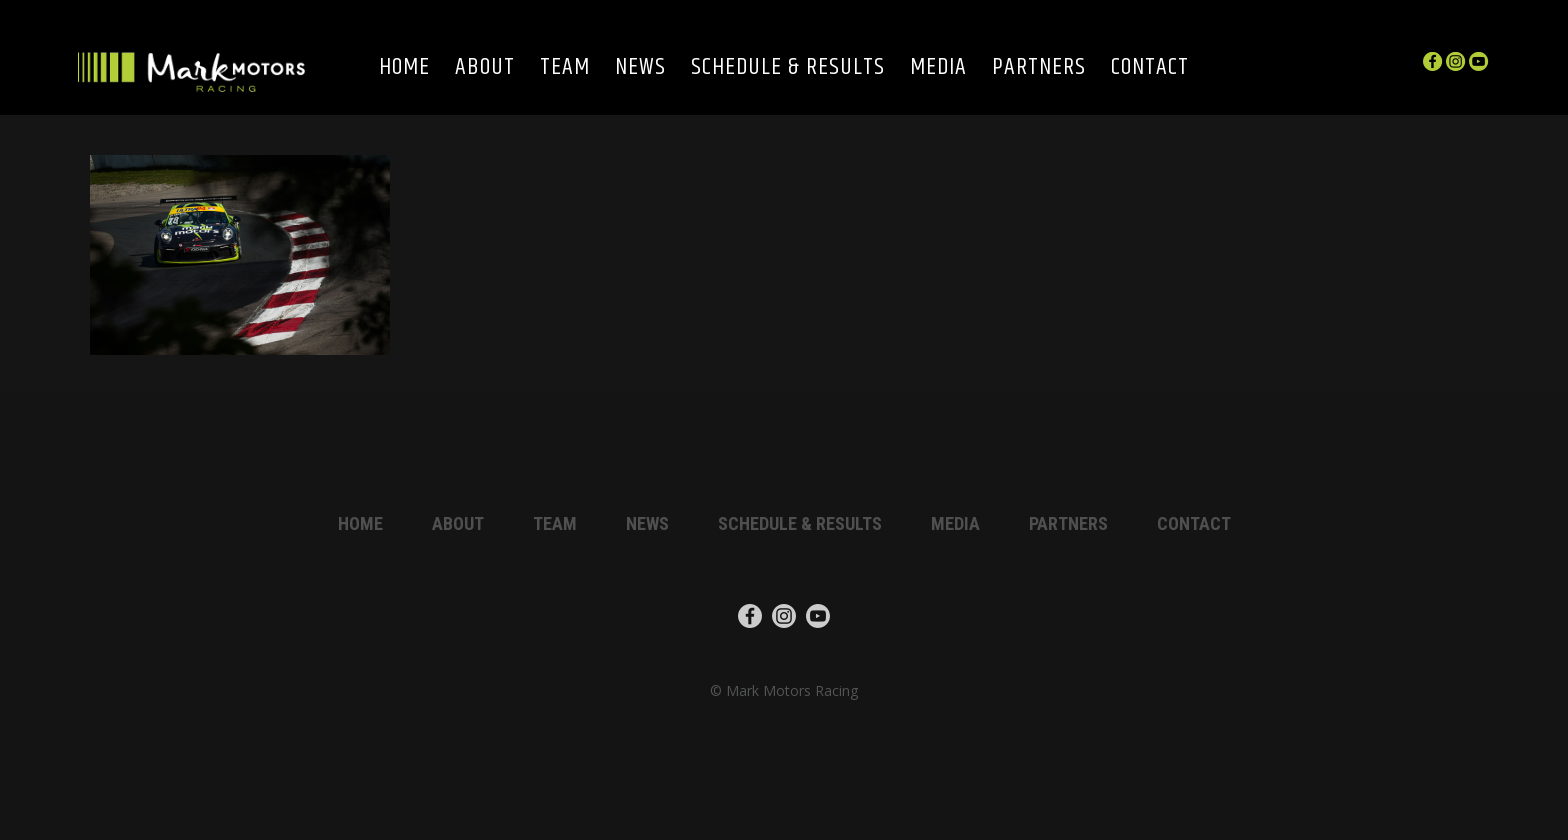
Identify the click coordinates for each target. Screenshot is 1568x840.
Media (938, 68)
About (485, 68)
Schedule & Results (788, 68)
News (640, 68)
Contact (1150, 68)
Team (565, 68)
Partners (1039, 68)
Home (404, 68)
